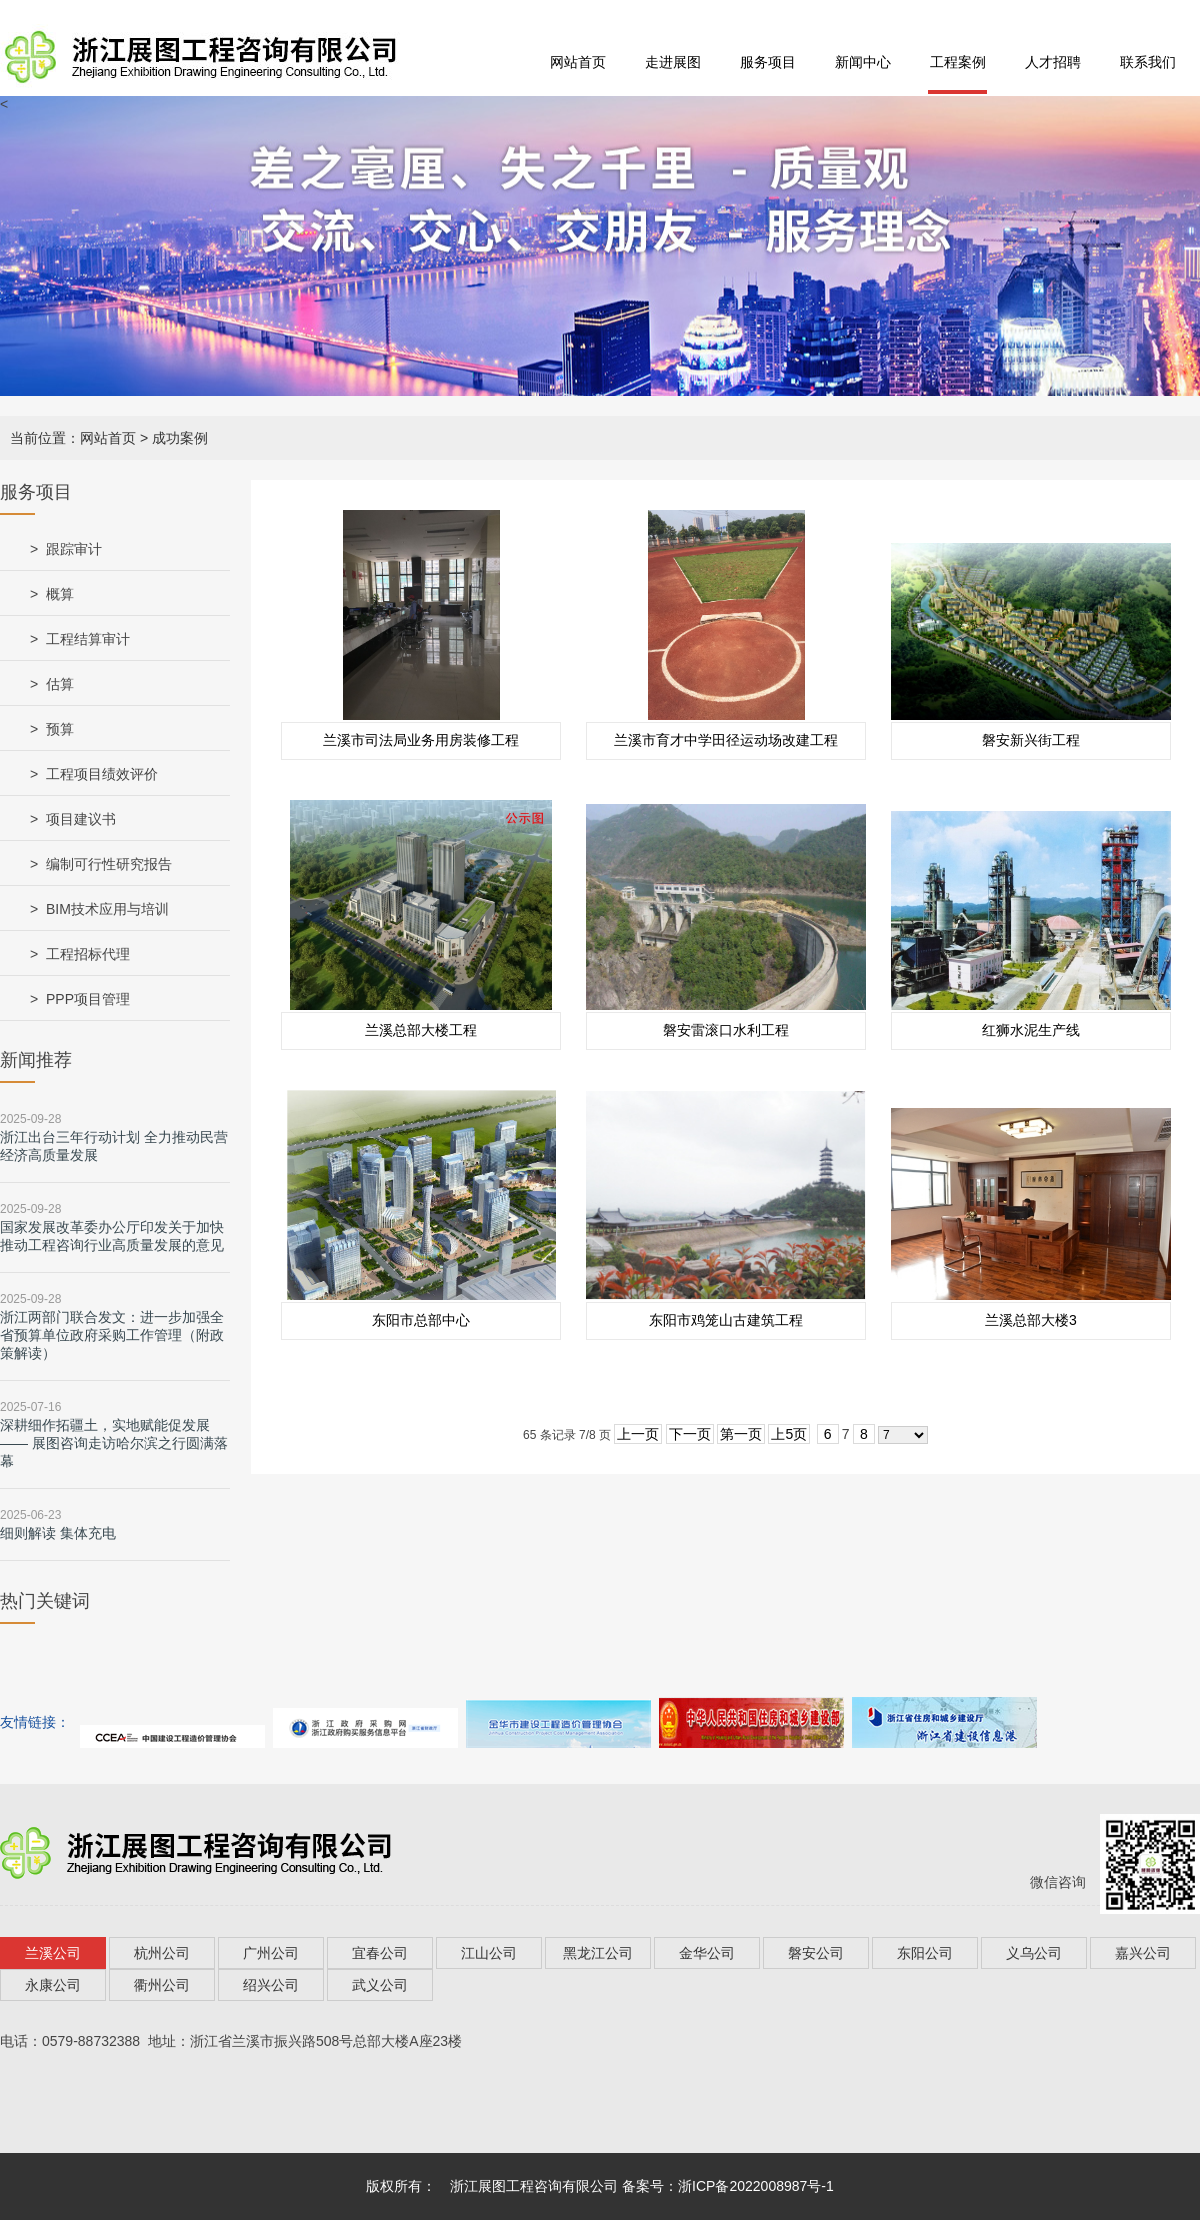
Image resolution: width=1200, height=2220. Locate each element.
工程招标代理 (88, 954)
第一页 (741, 1434)
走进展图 (673, 62)
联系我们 (1148, 62)
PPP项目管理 (88, 999)
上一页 (638, 1434)
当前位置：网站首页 (73, 438)
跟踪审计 (74, 549)
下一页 (690, 1434)
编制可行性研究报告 (109, 864)
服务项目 (768, 62)
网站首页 (578, 62)
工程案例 (958, 62)
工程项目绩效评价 (102, 774)
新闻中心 (863, 62)
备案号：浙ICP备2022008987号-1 (728, 2186)
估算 (60, 684)
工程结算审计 (88, 639)
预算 (60, 729)
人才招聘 (1053, 62)
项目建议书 (81, 819)
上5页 (789, 1434)
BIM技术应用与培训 (107, 909)
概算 (60, 594)
